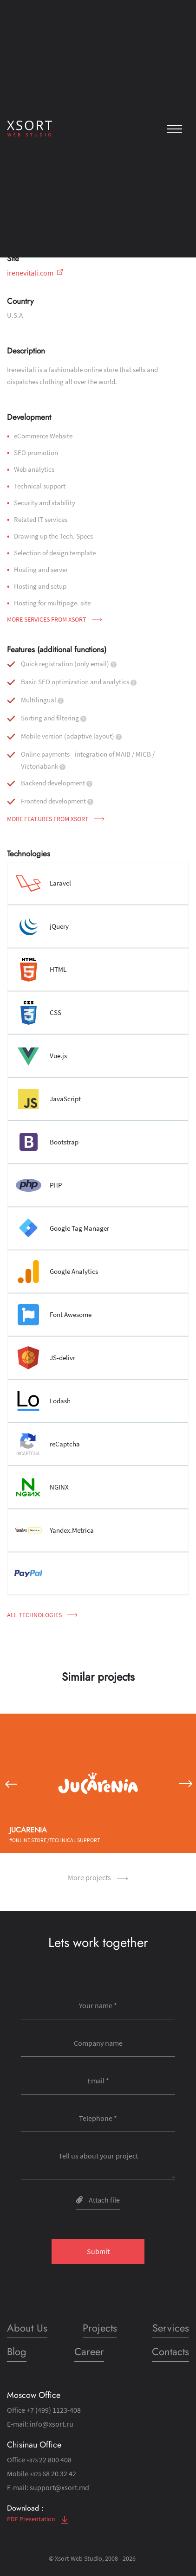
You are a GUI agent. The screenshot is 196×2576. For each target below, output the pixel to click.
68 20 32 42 (53, 2473)
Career (89, 2351)
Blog (16, 2351)
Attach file (98, 2200)
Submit (98, 2251)
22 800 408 (49, 2459)
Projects (100, 2327)
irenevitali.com (35, 272)
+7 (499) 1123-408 (53, 2410)
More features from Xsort (56, 819)
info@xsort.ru (51, 2423)
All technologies (42, 1615)
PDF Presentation (37, 2519)
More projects (98, 1877)
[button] (10, 1783)
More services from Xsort (54, 619)
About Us (27, 2327)
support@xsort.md (59, 2487)
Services (170, 2327)
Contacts (170, 2351)
